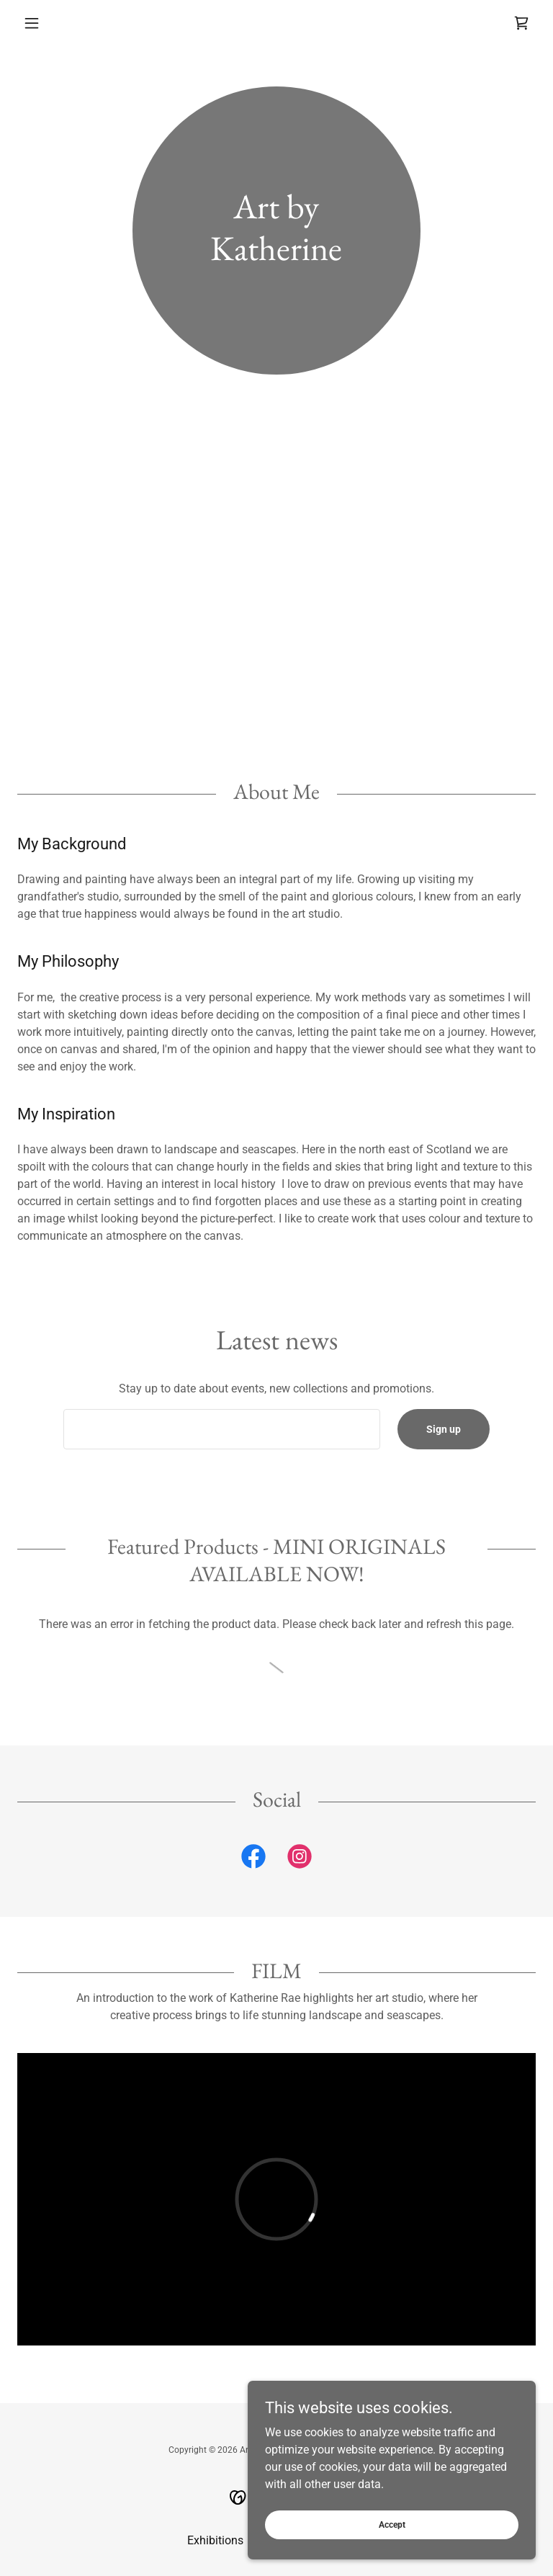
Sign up (443, 1429)
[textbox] (221, 1429)
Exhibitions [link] (215, 2540)
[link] (521, 23)
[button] (56, 23)
